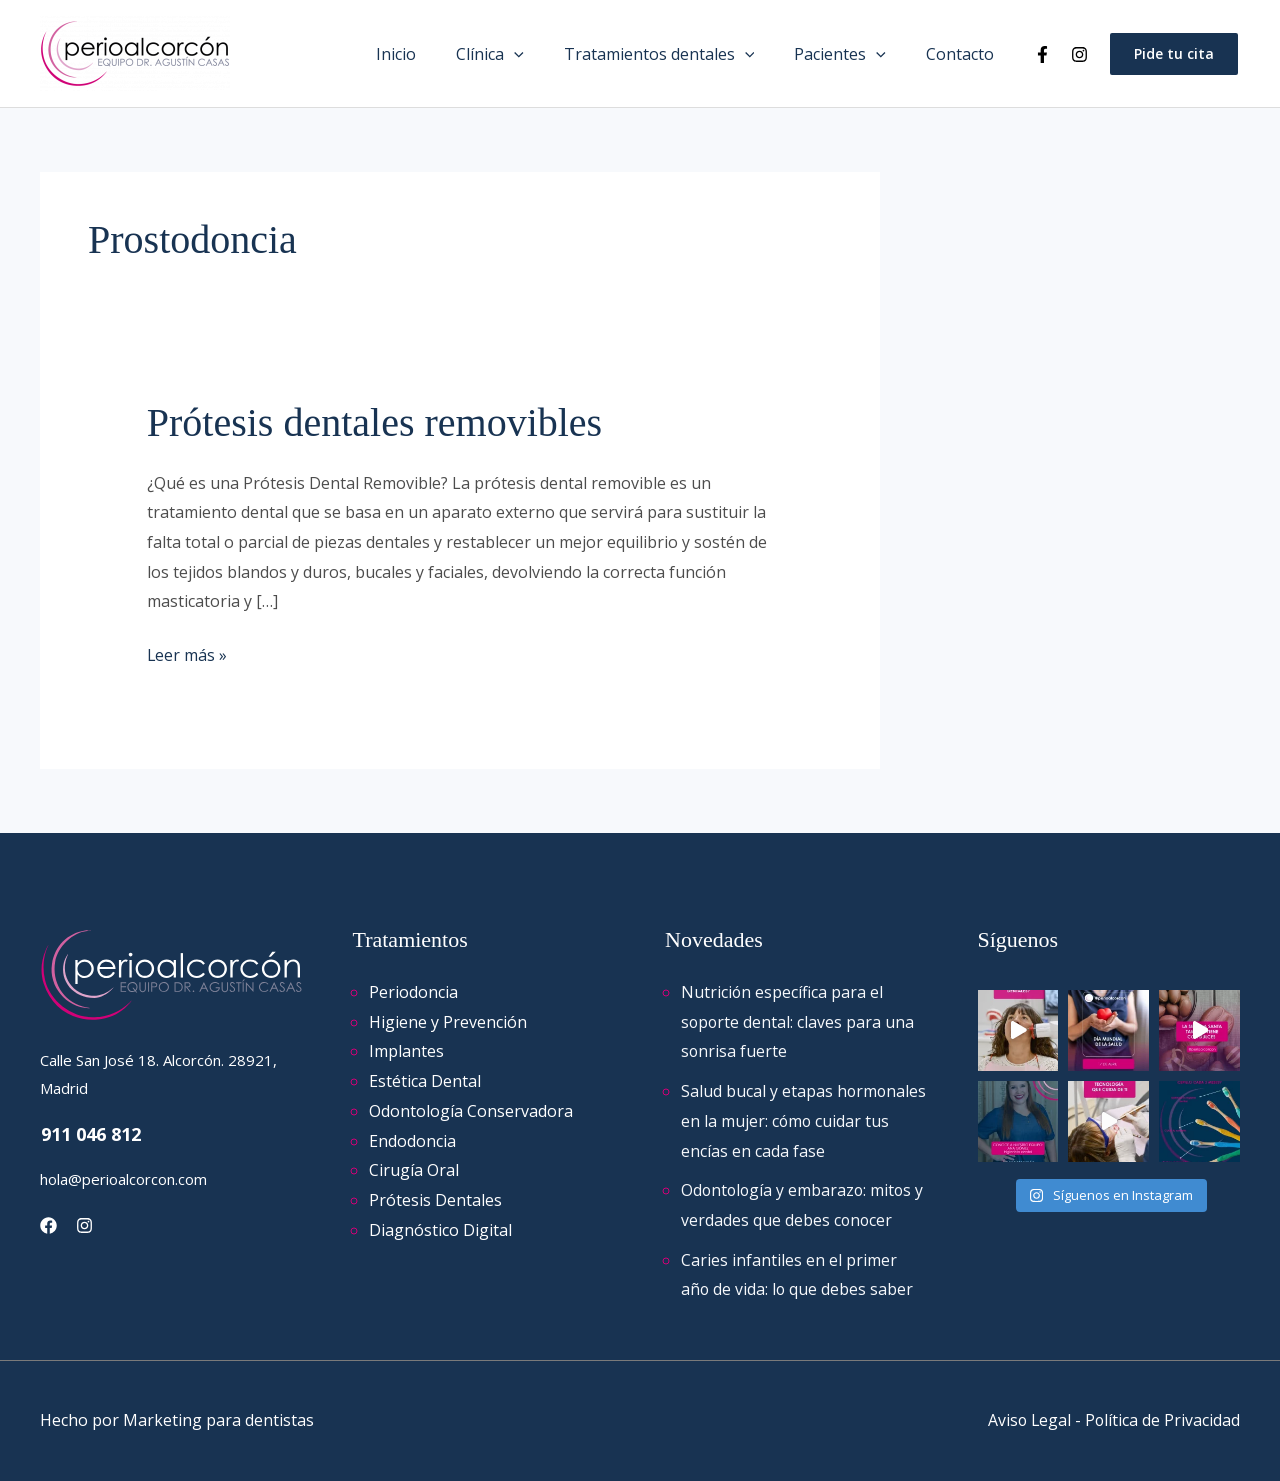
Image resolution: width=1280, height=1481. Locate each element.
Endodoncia (412, 1141)
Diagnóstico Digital (440, 1230)
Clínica (518, 54)
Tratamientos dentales (679, 54)
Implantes (406, 1051)
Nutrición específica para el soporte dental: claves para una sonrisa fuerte (798, 1021)
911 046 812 (91, 1134)
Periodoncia (413, 992)
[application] (542, 54)
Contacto (964, 54)
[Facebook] (1042, 54)
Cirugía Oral (414, 1170)
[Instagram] (1079, 54)
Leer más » (187, 653)
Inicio (432, 54)
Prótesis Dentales (435, 1200)
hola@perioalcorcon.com (123, 1179)
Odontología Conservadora (471, 1111)
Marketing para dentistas (218, 1420)
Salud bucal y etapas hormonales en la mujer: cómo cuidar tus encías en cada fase (794, 1120)
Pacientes (852, 54)
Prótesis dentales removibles (374, 422)
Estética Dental (425, 1081)
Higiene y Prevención (448, 1022)
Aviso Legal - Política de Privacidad (1112, 1420)
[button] (1174, 54)
